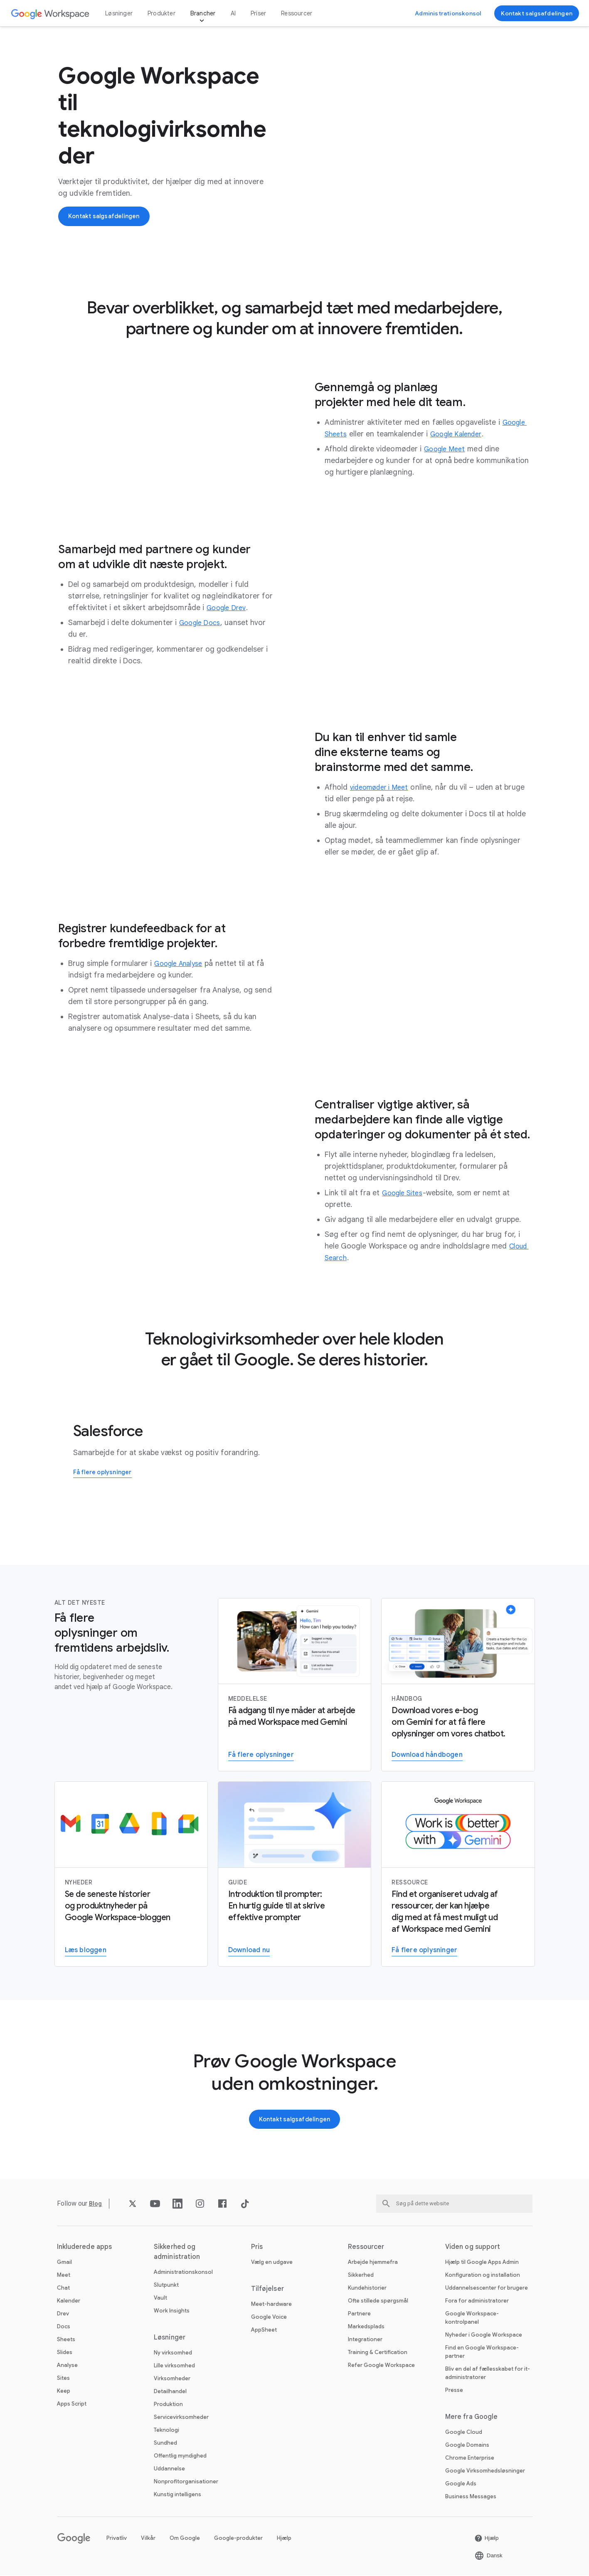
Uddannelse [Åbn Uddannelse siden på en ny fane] (169, 2469)
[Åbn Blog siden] (96, 2204)
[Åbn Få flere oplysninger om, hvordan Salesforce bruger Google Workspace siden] (106, 1472)
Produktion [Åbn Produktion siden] (168, 2405)
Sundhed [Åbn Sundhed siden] (165, 2443)
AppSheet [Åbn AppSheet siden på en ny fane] (264, 2330)
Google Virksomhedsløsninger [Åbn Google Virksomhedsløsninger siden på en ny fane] (485, 2471)
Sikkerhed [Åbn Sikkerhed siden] (361, 2275)
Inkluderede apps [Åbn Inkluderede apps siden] (84, 2248)
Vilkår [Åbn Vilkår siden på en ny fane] (148, 2538)
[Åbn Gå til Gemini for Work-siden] (424, 1950)
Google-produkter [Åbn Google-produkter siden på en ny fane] (238, 2538)
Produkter (161, 13)
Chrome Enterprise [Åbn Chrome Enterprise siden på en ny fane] (469, 2458)
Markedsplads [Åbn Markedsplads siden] (366, 2327)
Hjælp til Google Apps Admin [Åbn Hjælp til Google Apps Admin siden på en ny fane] (482, 2262)
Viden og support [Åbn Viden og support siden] (472, 2248)
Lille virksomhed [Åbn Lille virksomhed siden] (174, 2366)
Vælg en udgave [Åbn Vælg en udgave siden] (272, 2262)
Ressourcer (296, 13)
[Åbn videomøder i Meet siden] (383, 787)
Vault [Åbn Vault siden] (160, 2298)
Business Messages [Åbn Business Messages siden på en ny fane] (470, 2497)
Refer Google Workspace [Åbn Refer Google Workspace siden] (381, 2365)
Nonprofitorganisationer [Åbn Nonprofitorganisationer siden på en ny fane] (186, 2482)
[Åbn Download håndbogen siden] (427, 1755)
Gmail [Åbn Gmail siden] (64, 2262)
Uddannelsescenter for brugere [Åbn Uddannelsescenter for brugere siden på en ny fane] (486, 2288)
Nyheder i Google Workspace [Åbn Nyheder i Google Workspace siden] (483, 2335)
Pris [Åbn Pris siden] (257, 2248)
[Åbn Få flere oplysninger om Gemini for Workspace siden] (261, 1755)
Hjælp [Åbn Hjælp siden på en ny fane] (284, 2538)
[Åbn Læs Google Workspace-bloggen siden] (85, 1950)
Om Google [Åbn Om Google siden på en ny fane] (185, 2538)
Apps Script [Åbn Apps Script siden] (71, 2404)
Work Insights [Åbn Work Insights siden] (172, 2311)
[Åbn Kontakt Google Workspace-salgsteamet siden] (536, 13)
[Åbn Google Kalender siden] (461, 433)
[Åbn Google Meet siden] (447, 448)
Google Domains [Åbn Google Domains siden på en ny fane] (467, 2445)
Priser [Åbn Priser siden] (258, 13)
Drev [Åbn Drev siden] (63, 2314)
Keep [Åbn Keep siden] (63, 2391)
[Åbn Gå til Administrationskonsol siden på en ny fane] (448, 13)
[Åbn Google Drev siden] (229, 607)
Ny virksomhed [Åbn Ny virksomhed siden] (173, 2353)
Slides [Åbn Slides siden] (64, 2353)
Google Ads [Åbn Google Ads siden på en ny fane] (460, 2484)
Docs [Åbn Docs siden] (63, 2327)
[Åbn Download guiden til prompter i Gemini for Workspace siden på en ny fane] (249, 1950)
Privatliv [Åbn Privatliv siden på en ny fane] (116, 2538)
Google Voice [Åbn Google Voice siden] (269, 2317)
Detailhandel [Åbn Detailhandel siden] (170, 2392)
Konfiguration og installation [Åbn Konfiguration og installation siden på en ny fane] (482, 2275)
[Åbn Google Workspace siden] (50, 13)
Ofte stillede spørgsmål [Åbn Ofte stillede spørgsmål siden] (378, 2301)
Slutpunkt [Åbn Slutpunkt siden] (166, 2285)
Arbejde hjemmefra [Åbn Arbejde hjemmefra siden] (373, 2262)
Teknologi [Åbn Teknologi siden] (166, 2430)
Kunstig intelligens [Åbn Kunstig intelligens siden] (177, 2495)
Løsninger (119, 13)
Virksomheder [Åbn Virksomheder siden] (172, 2379)
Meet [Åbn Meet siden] (63, 2275)
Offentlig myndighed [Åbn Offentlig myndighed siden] (180, 2456)
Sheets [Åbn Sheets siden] (66, 2340)
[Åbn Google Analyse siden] (181, 963)
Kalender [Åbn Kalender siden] (68, 2301)
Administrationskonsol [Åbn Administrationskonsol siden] (183, 2272)
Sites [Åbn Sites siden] (63, 2378)
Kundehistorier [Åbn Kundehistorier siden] (367, 2288)
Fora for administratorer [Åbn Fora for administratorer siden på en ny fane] (477, 2301)
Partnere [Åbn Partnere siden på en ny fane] (359, 2314)
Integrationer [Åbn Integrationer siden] (365, 2340)
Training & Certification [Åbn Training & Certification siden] (377, 2353)
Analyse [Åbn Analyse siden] (67, 2365)
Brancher (203, 13)
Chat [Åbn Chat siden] (63, 2288)
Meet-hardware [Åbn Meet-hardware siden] (271, 2304)
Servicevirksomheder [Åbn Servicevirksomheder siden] (181, 2417)
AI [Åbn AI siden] (233, 13)
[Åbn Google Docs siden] (202, 622)
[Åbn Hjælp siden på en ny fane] (486, 2539)
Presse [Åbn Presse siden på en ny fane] (454, 2390)
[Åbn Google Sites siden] (404, 1192)
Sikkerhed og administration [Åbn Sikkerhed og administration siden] (177, 2253)
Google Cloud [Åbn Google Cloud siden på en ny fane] (463, 2432)
